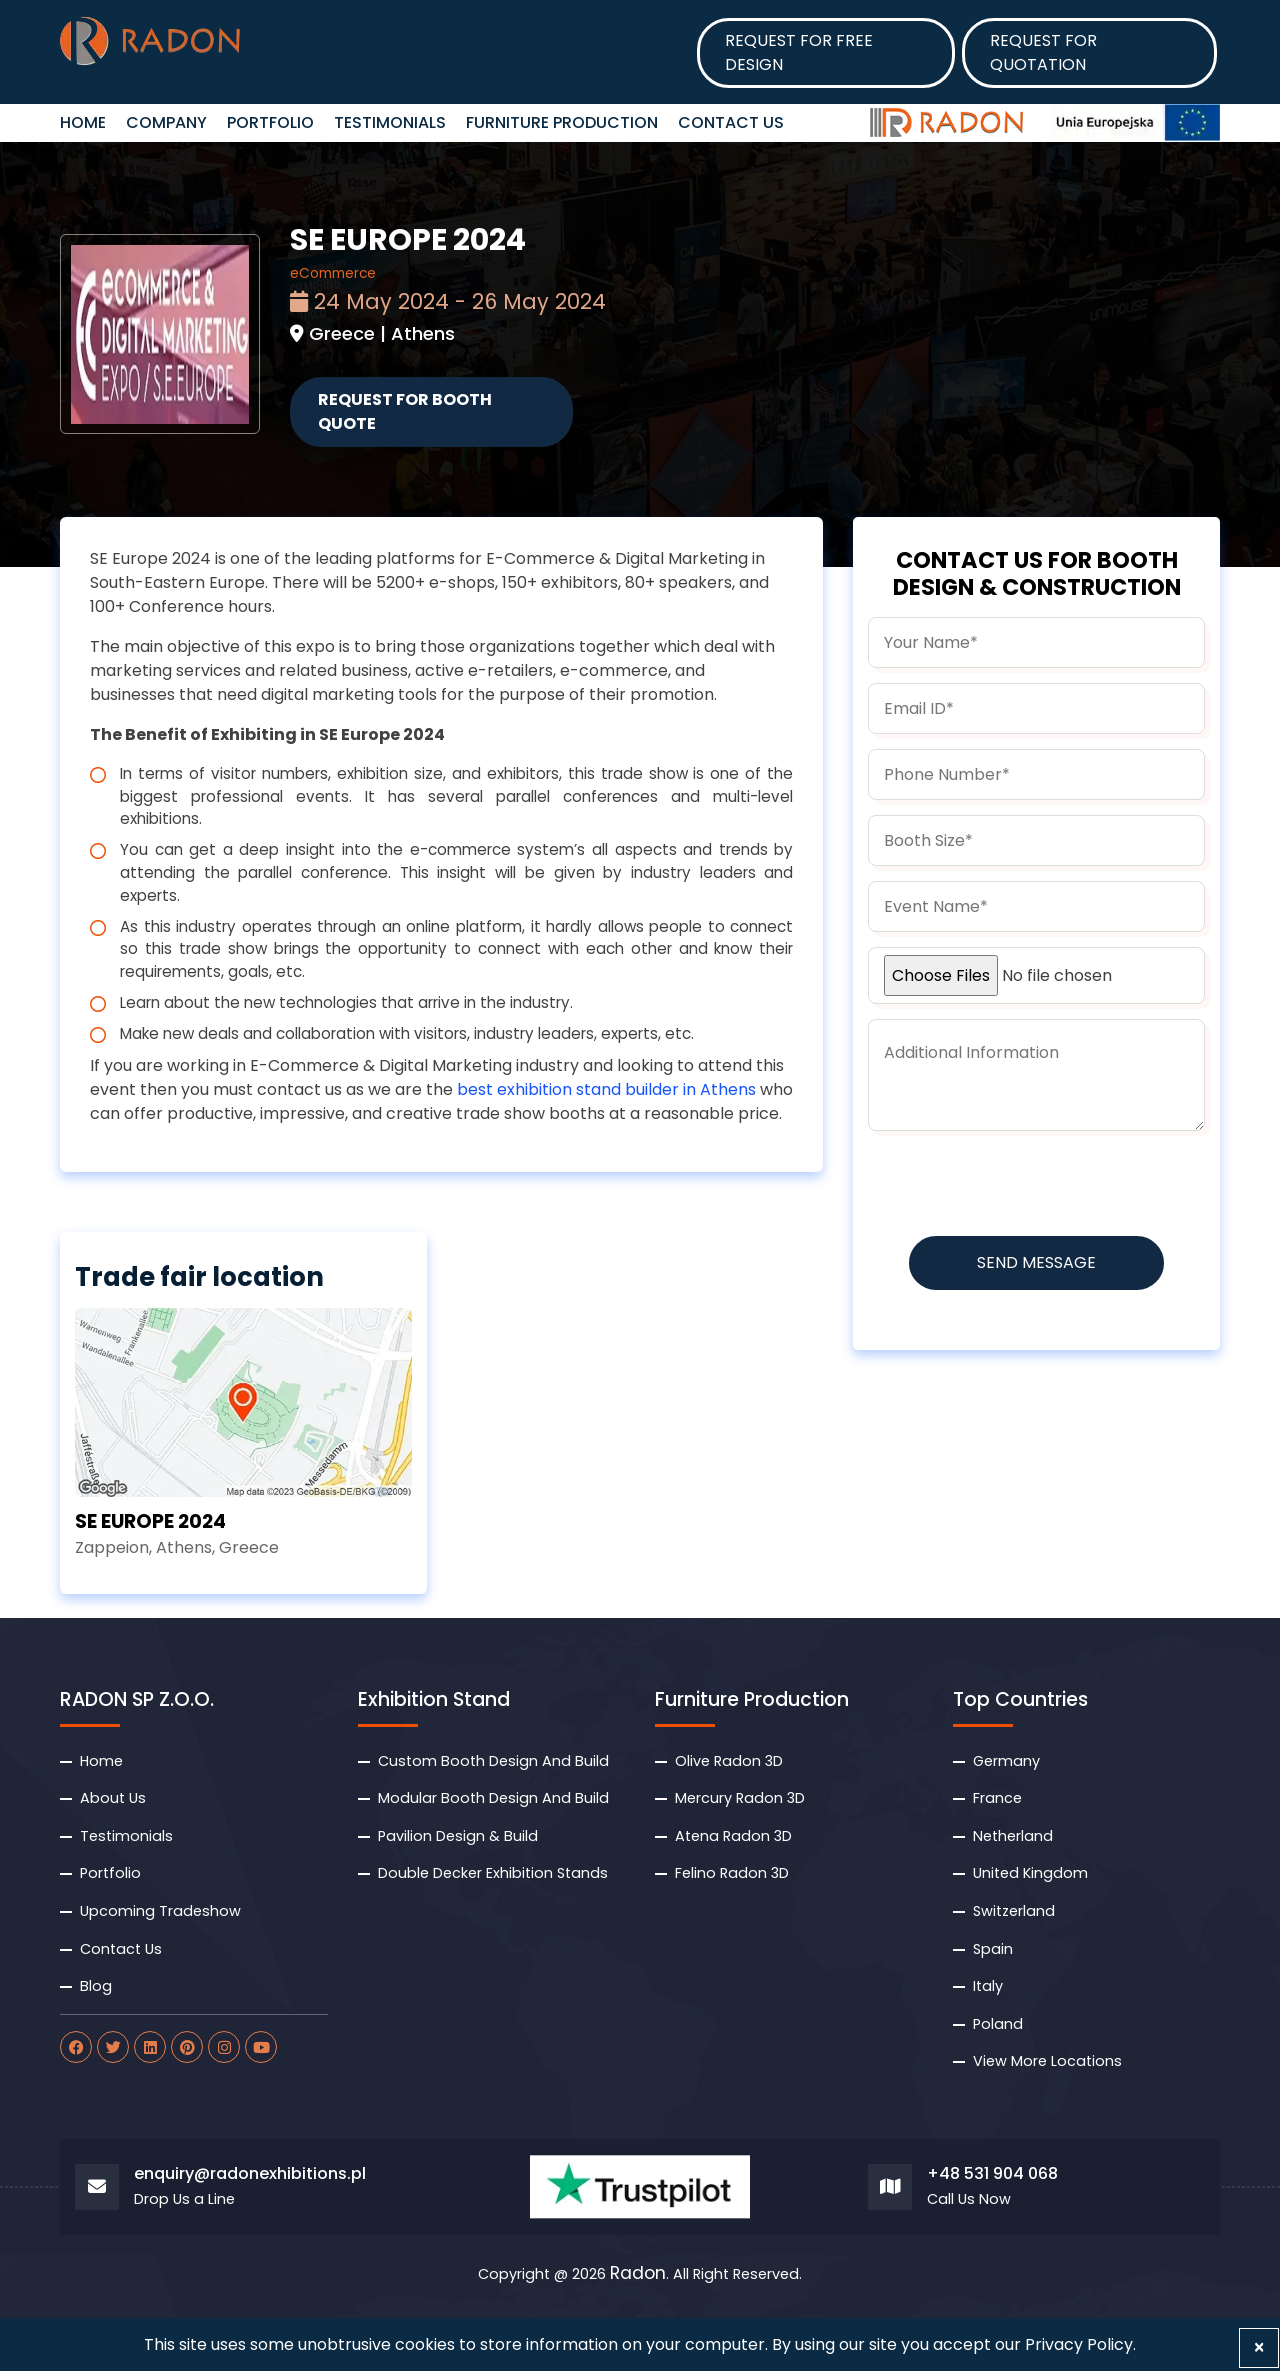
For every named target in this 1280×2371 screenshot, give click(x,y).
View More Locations (1047, 2061)
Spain (993, 1949)
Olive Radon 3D (729, 1761)
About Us (113, 1798)
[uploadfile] (1036, 975)
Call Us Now (969, 2199)
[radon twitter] (113, 2047)
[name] (1036, 642)
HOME (83, 122)
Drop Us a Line (184, 2199)
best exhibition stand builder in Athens (606, 1089)
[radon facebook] (76, 2047)
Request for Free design (799, 52)
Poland (998, 2024)
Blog (96, 1986)
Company (166, 122)
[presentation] (1020, 1185)
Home (101, 1761)
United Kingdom (1030, 1873)
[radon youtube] (261, 2047)
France (997, 1798)
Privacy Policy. (1080, 2344)
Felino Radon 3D (732, 1873)
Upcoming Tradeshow (160, 1911)
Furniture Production (562, 122)
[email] (1036, 708)
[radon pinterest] (187, 2047)
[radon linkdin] (150, 2047)
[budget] (1036, 906)
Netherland (1013, 1836)
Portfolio (270, 122)
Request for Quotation (1043, 52)
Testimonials (390, 122)
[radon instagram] (224, 2047)
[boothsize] (1036, 840)
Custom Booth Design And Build (493, 1761)
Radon (638, 2274)
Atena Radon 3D (733, 1836)
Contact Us (731, 122)
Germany (1006, 1761)
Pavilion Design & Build (458, 1836)
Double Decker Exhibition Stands (493, 1873)
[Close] (1259, 2348)
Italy (988, 1986)
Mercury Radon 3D (740, 1798)
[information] (1036, 1075)
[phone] (1036, 774)
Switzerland (1014, 1911)
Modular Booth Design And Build (493, 1798)
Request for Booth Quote (405, 411)
